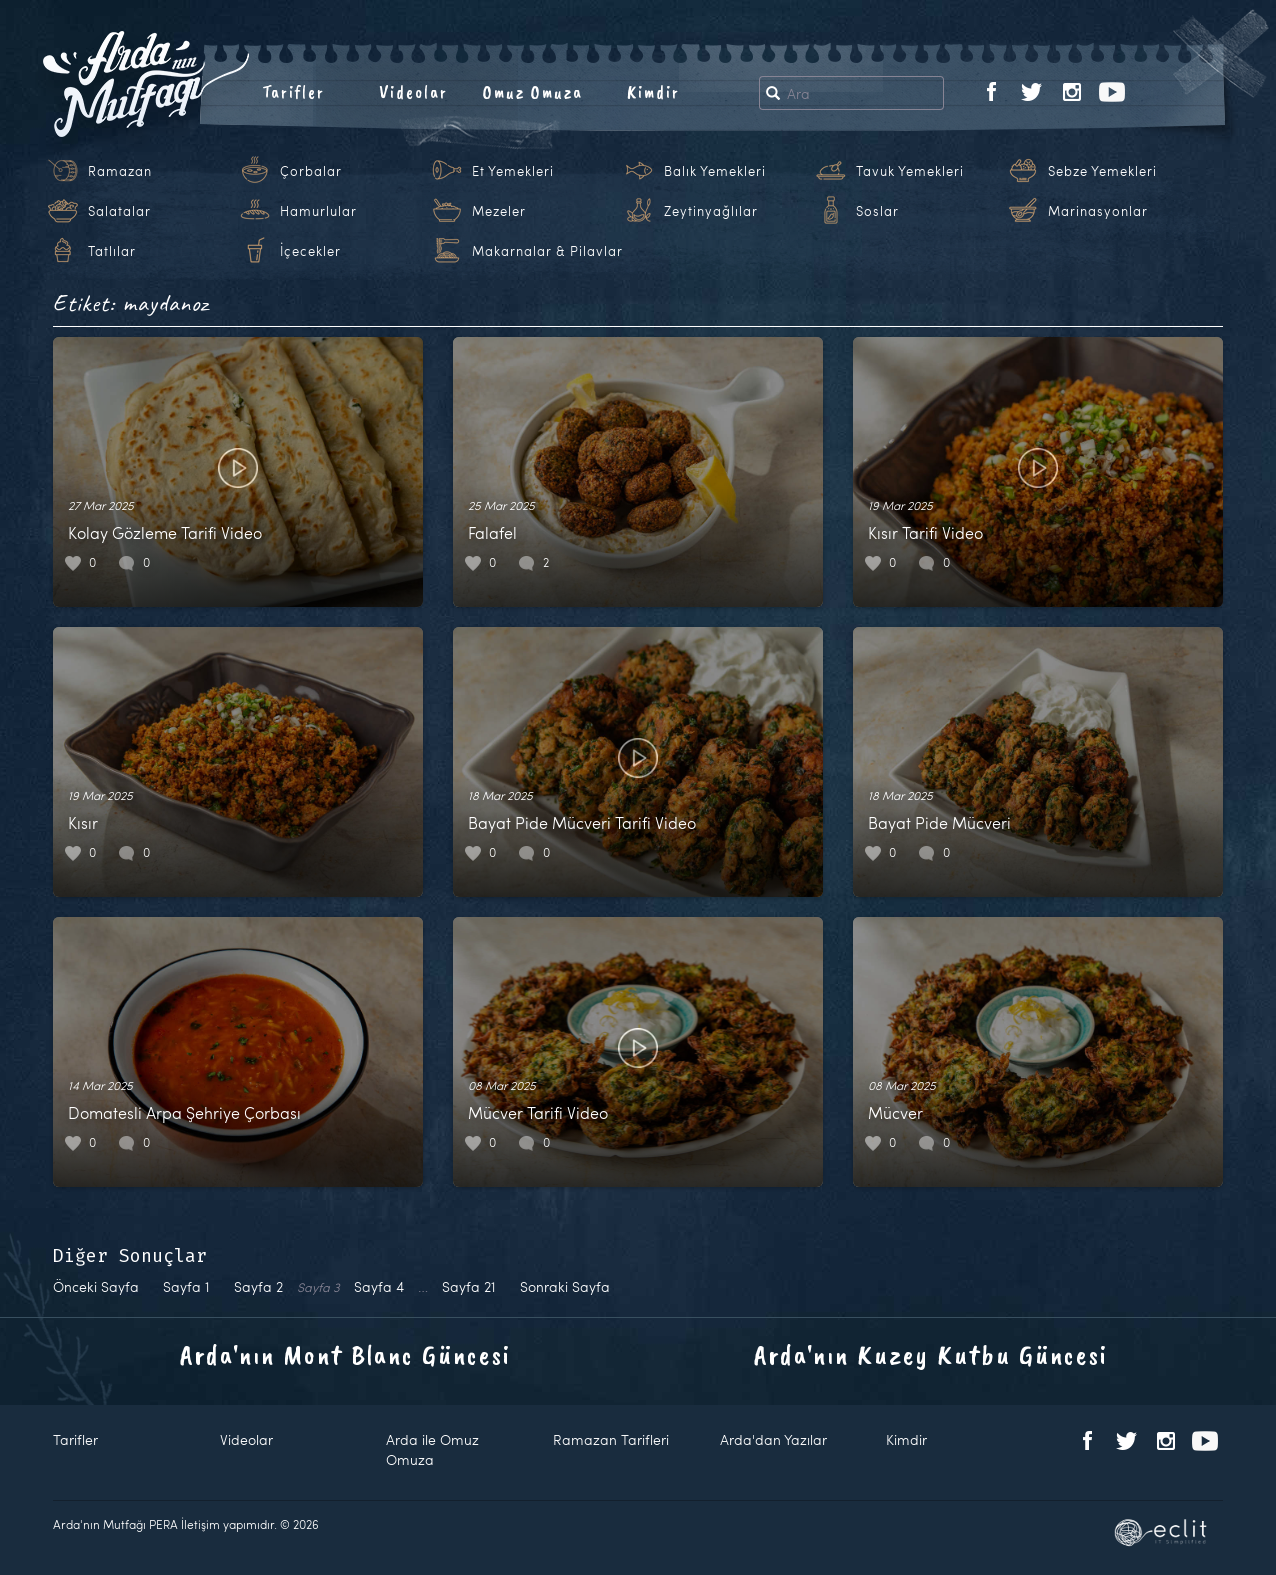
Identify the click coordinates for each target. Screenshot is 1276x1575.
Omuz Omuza (533, 92)
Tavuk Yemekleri (910, 171)
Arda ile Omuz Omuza (432, 1449)
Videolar (413, 92)
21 (469, 1286)
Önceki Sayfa (96, 1286)
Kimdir (653, 92)
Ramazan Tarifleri (611, 1439)
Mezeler (499, 211)
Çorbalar (311, 171)
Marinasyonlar (1098, 211)
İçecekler (310, 251)
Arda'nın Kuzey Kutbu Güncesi (931, 1354)
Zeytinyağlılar (711, 211)
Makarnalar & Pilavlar (547, 251)
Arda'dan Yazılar (773, 1439)
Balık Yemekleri (715, 171)
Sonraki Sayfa (565, 1286)
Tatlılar (112, 251)
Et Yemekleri (513, 171)
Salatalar (119, 211)
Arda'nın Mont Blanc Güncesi (345, 1354)
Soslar (877, 211)
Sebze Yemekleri (1102, 171)
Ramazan (120, 171)
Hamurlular (318, 211)
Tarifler (293, 92)
